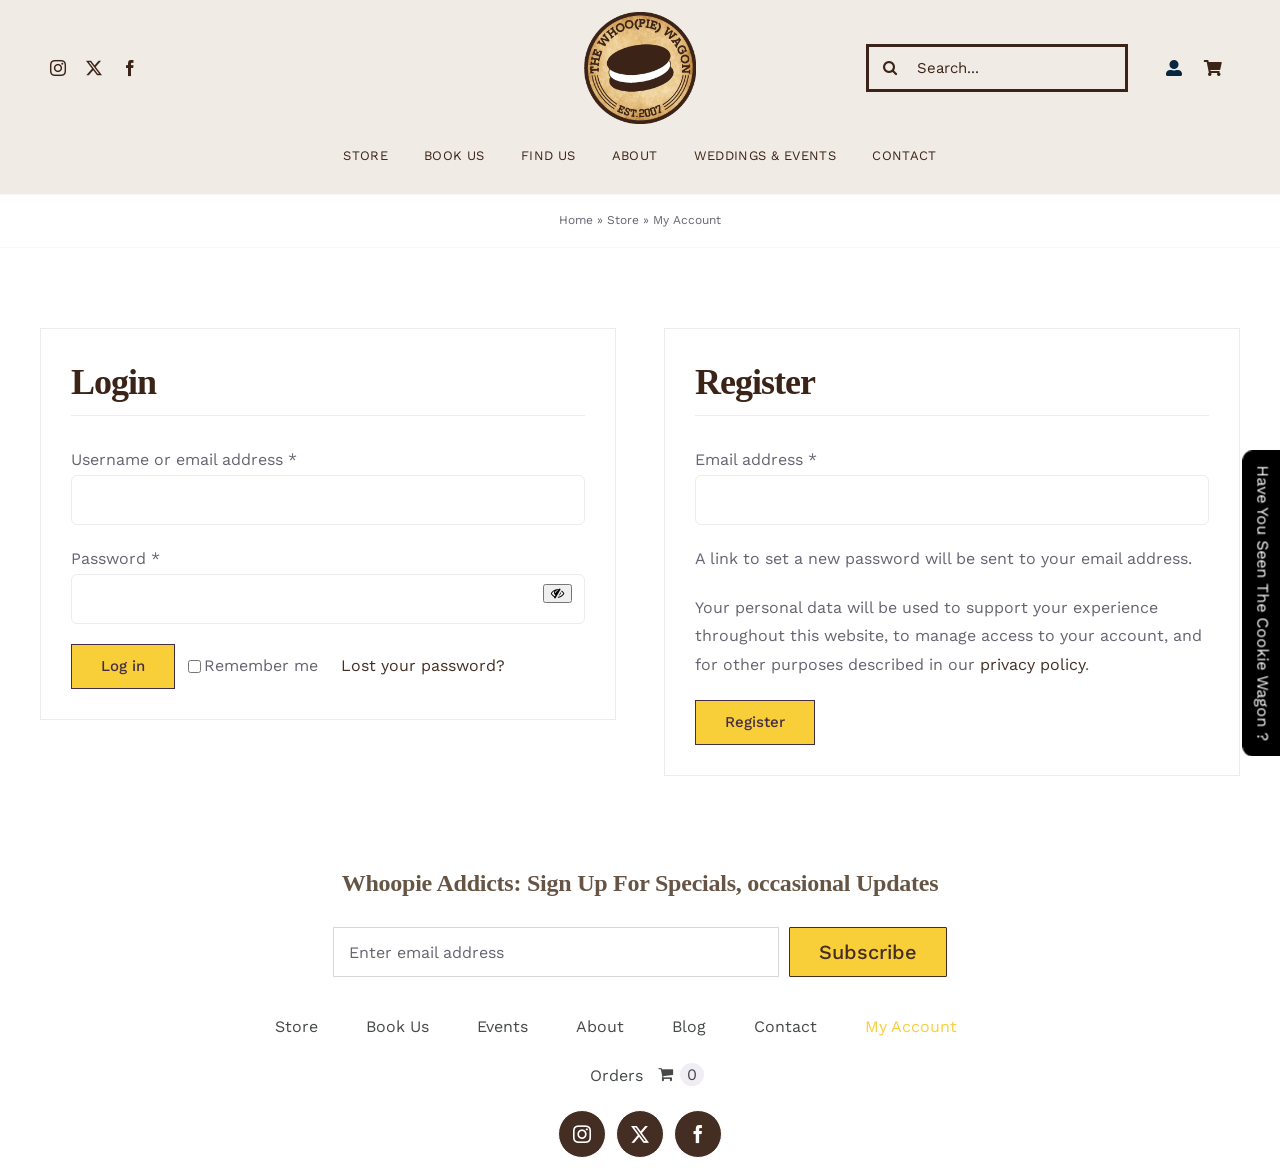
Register (755, 722)
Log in (123, 666)
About (600, 1026)
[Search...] (997, 68)
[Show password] (557, 593)
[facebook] (130, 68)
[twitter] (94, 68)
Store (623, 220)
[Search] (890, 68)
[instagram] (58, 68)
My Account (911, 1026)
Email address (756, 459)
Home (576, 220)
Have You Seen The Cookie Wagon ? (1262, 603)
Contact (785, 1026)
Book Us (397, 1026)
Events (502, 1026)
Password (115, 558)
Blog (689, 1026)
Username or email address (184, 459)
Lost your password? (423, 665)
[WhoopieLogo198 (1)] (640, 19)
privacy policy (1032, 664)
